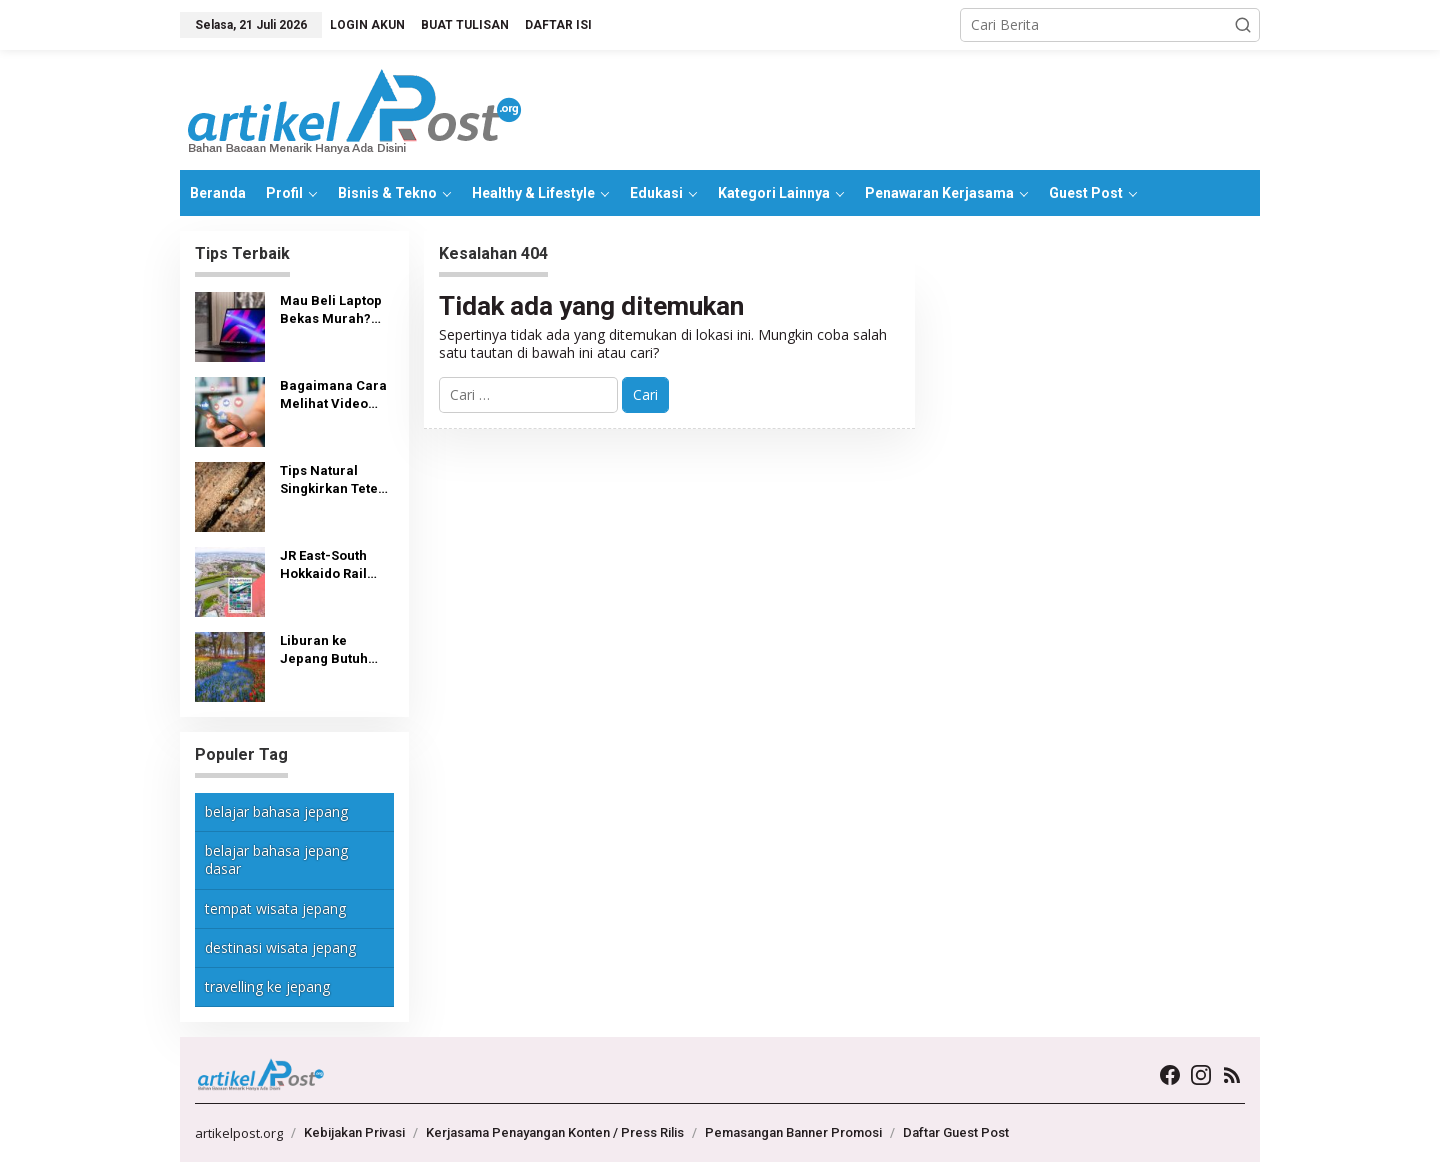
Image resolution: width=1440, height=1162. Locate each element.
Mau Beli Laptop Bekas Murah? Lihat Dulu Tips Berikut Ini (331, 310)
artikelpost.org (239, 1133)
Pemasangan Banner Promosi (793, 1132)
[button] (1243, 25)
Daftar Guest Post (956, 1132)
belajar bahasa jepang (276, 811)
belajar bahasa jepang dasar (276, 859)
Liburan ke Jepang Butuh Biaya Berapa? (326, 650)
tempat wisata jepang (275, 908)
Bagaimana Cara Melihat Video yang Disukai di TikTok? (333, 395)
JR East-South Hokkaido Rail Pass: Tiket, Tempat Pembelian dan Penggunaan (328, 565)
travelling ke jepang (267, 986)
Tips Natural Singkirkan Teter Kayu (332, 480)
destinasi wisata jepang (280, 947)
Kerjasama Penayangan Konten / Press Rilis (555, 1132)
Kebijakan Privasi (354, 1132)
